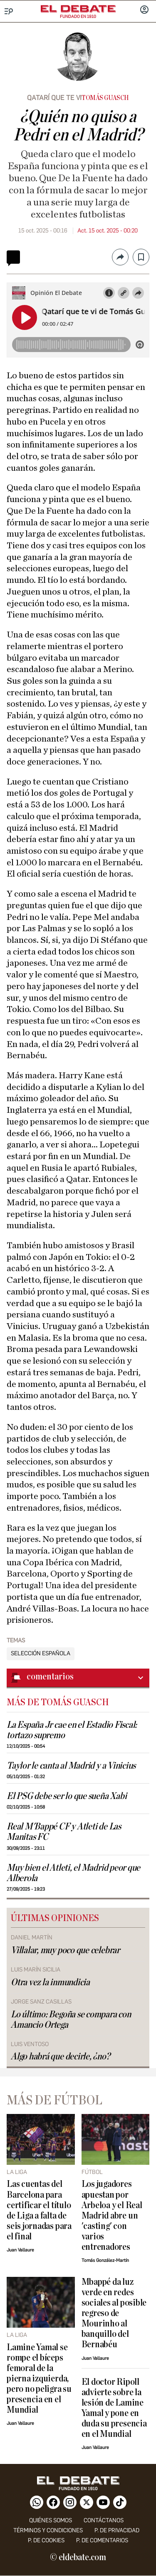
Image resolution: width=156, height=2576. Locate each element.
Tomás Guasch (105, 98)
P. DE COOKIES (46, 2540)
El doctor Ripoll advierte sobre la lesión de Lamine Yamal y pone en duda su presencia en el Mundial (114, 2408)
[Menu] (9, 11)
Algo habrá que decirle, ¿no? (60, 2056)
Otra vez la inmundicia (50, 1982)
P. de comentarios (102, 2540)
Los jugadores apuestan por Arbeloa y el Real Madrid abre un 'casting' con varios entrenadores (112, 2215)
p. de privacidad (116, 2530)
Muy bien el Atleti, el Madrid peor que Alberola (73, 1873)
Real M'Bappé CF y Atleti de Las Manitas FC (64, 1832)
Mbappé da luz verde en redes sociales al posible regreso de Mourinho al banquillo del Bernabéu (114, 2313)
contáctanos (104, 2520)
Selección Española (40, 1653)
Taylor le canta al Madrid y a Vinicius (71, 1766)
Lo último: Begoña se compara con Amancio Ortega (71, 2020)
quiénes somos (50, 2520)
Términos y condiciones (48, 2530)
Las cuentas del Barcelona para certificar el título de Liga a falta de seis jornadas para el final (39, 2210)
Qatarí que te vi (54, 98)
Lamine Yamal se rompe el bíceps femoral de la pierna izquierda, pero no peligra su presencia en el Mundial (39, 2379)
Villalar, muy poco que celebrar (65, 1950)
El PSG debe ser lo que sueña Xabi (66, 1796)
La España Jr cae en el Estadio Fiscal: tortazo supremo (72, 1730)
